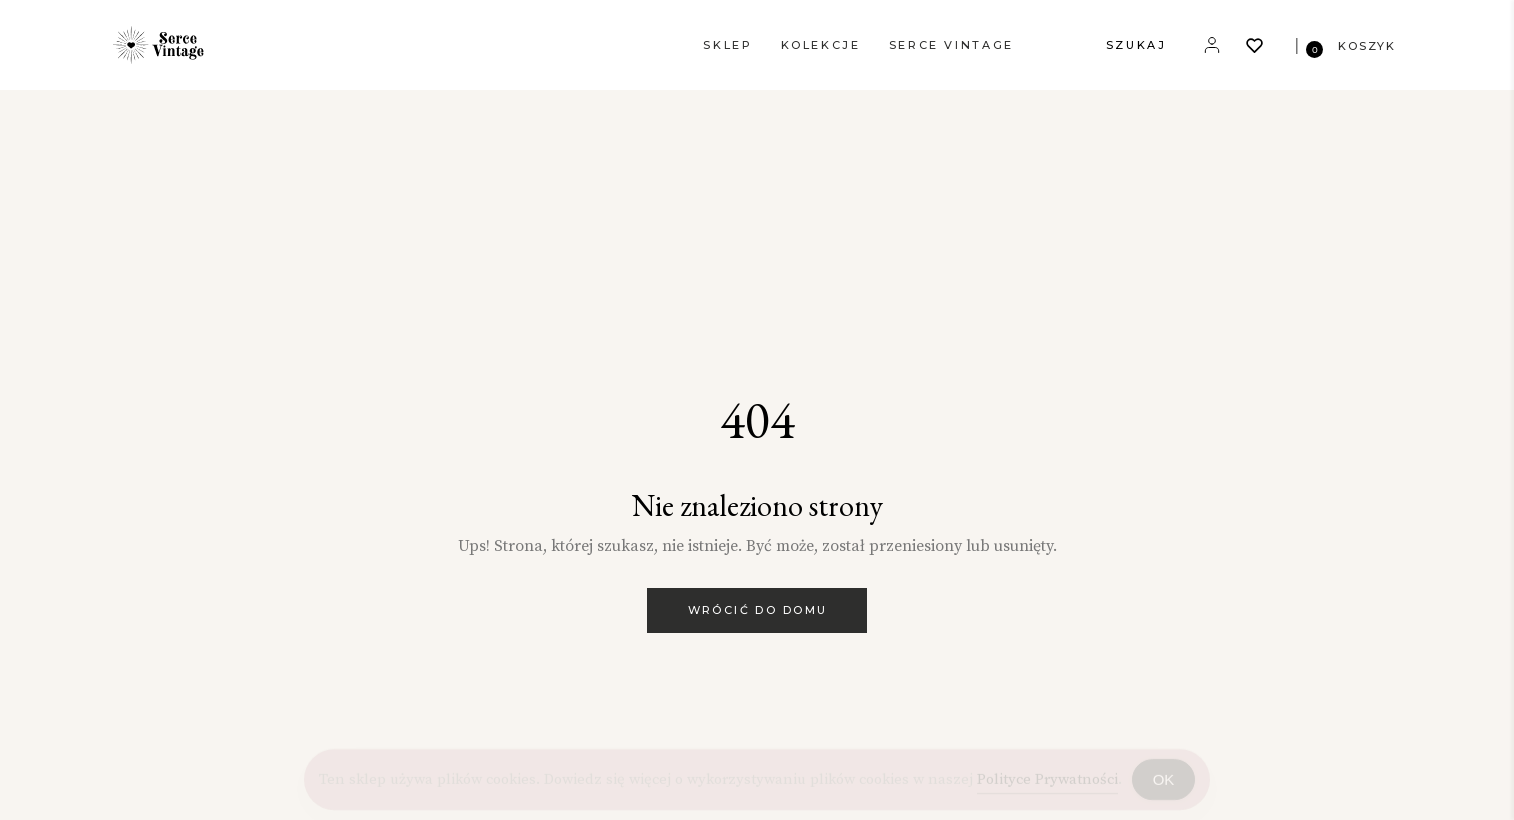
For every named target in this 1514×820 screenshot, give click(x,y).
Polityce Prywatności (1047, 781)
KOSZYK (1367, 46)
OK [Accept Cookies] (1164, 781)
